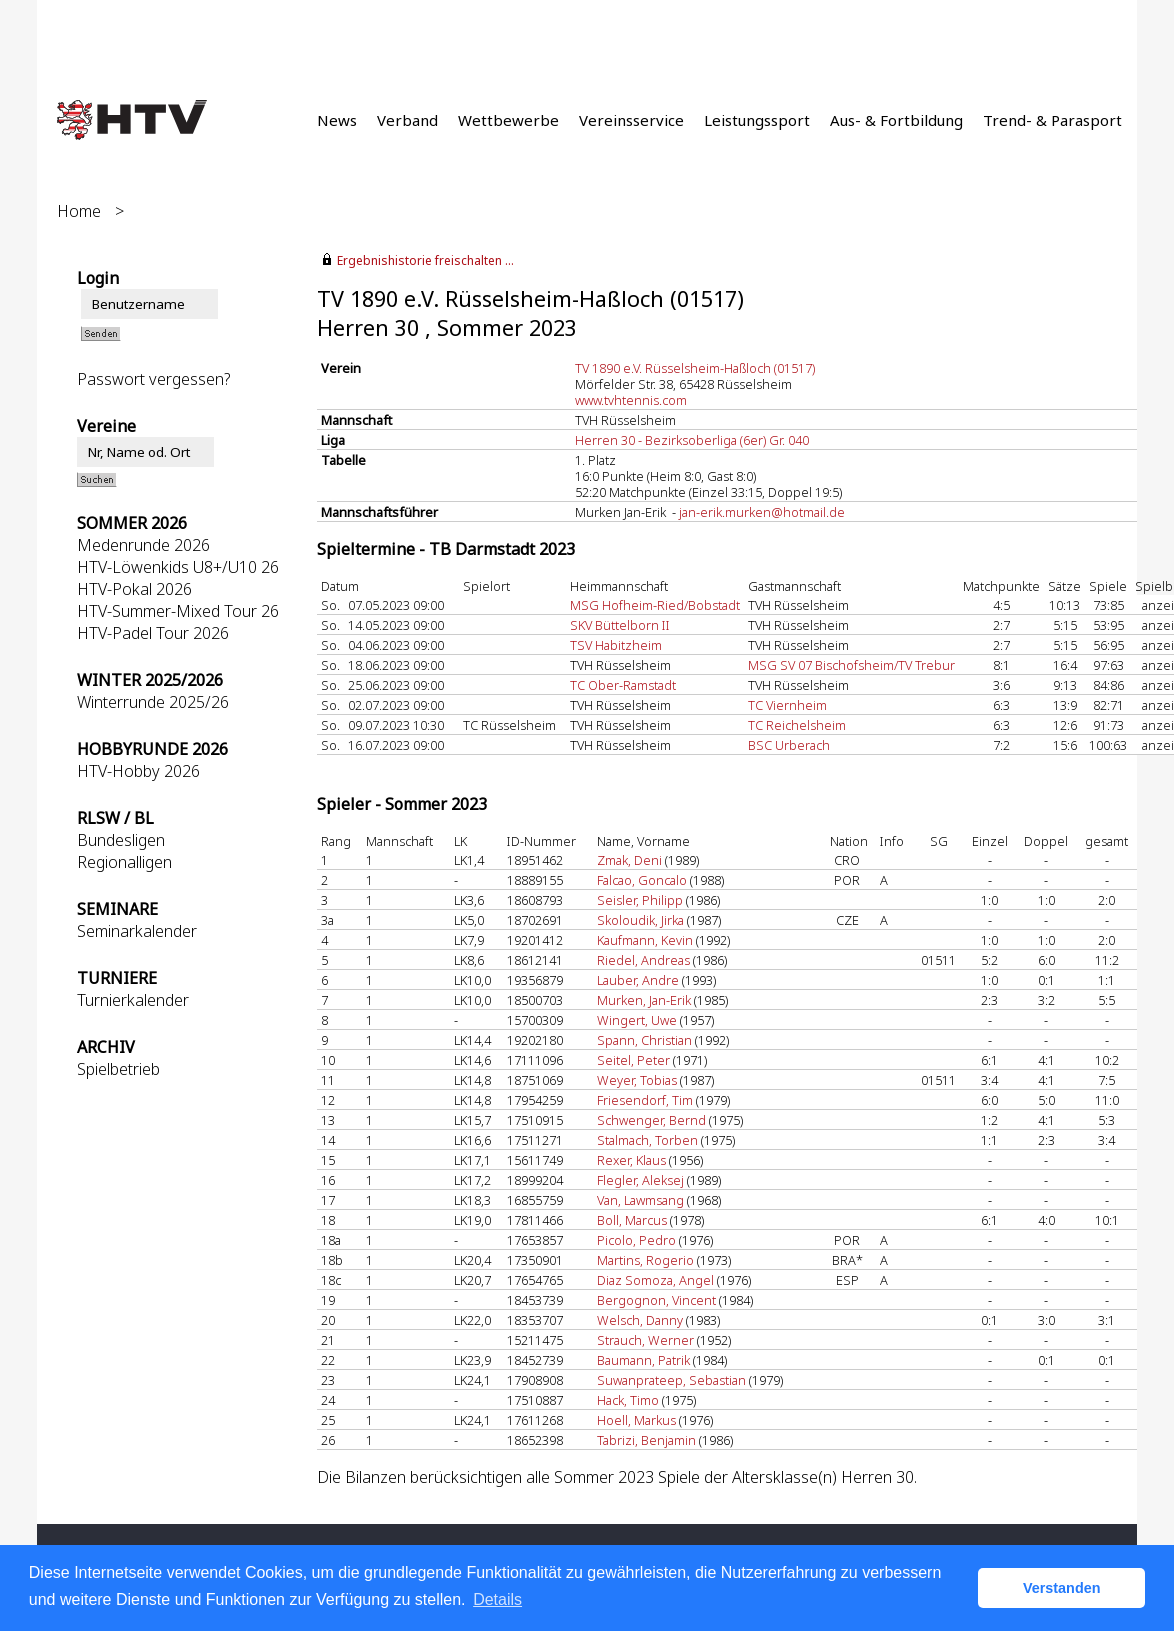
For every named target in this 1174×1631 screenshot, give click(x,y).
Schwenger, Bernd (651, 1120)
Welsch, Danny (640, 1320)
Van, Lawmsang (640, 1200)
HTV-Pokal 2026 (134, 589)
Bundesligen (121, 840)
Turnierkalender (133, 1000)
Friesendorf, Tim (645, 1100)
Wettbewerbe (508, 120)
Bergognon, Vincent (656, 1300)
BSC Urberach (789, 745)
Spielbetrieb (118, 1069)
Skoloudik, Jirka (640, 920)
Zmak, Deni (629, 860)
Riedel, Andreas (643, 960)
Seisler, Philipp (640, 900)
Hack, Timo (628, 1400)
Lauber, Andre (638, 980)
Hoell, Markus (636, 1420)
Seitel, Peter (633, 1060)
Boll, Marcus (632, 1220)
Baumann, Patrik (643, 1360)
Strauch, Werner (645, 1340)
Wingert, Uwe (637, 1020)
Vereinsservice (631, 120)
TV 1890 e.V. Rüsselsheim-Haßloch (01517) (695, 368)
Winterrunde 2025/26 (153, 702)
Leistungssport (757, 120)
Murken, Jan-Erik (644, 1000)
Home (79, 211)
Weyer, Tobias (637, 1080)
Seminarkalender (137, 931)
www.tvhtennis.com (631, 400)
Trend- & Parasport (1052, 120)
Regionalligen (124, 862)
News (337, 120)
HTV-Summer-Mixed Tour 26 (178, 611)
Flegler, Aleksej (640, 1180)
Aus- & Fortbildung (896, 120)
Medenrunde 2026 (143, 545)
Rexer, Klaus (631, 1160)
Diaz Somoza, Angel (655, 1280)
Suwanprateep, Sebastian (671, 1380)
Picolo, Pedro (636, 1240)
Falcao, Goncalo (642, 880)
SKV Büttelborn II (620, 625)
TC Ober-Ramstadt (623, 685)
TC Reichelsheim (797, 725)
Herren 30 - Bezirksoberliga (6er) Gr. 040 (692, 440)
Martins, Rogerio (645, 1260)
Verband (407, 120)
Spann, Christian (644, 1040)
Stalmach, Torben (647, 1140)
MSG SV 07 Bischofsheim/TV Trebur (851, 665)
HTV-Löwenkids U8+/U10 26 (178, 567)
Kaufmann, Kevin (645, 940)
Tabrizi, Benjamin (646, 1440)
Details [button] (497, 1599)
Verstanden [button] (1062, 1588)
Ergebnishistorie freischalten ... (425, 260)
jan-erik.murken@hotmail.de (762, 512)
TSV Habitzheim (616, 645)
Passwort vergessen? (153, 379)
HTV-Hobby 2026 (138, 771)
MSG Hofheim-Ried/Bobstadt (655, 605)
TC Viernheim (787, 705)
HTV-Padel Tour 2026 (153, 633)
